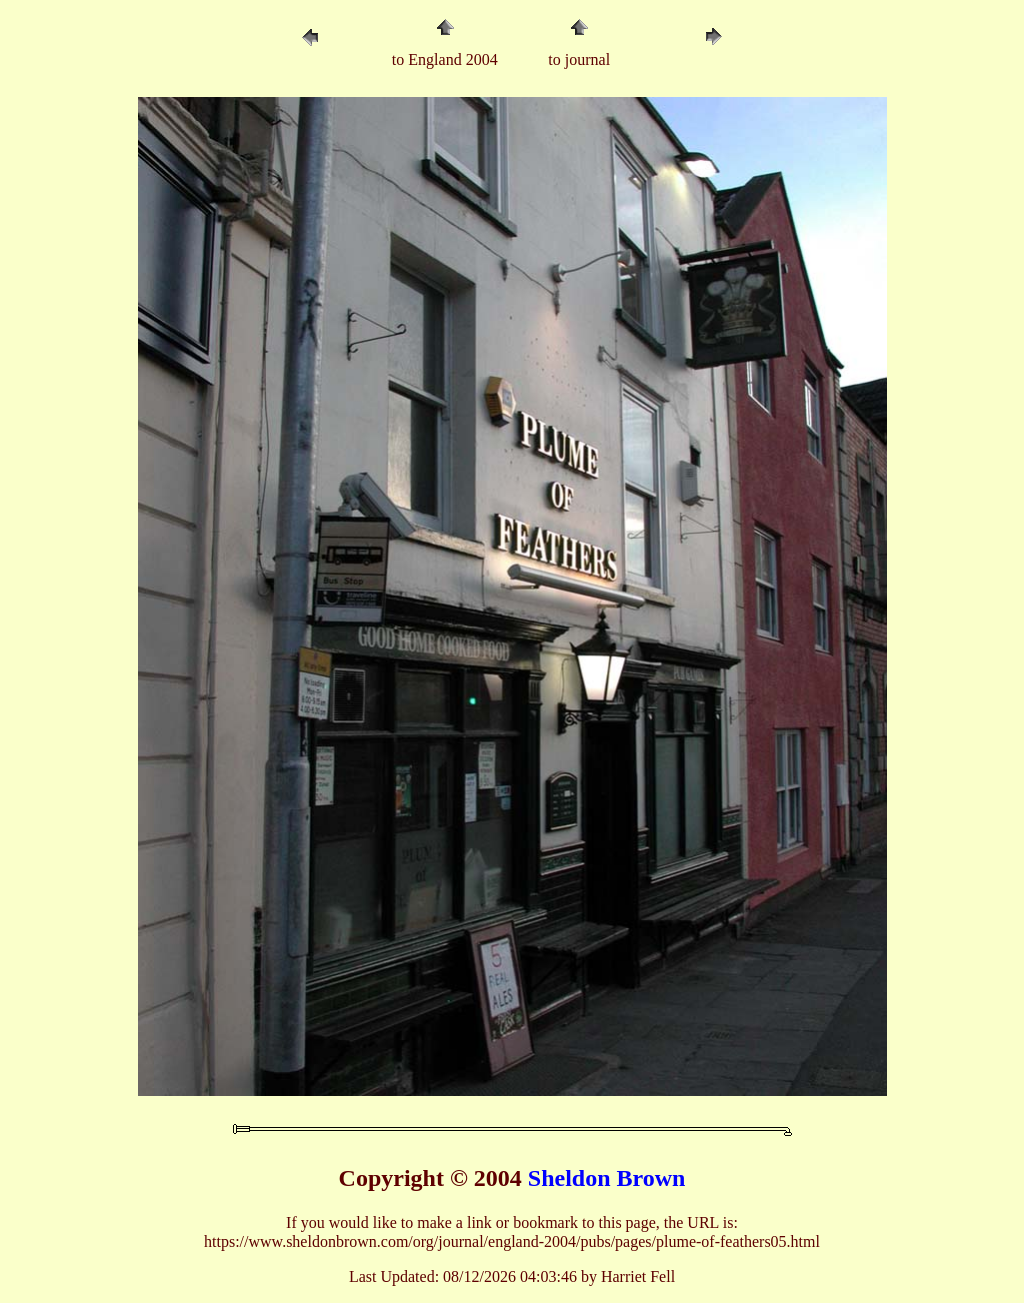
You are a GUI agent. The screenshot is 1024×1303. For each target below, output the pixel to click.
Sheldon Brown (607, 1178)
